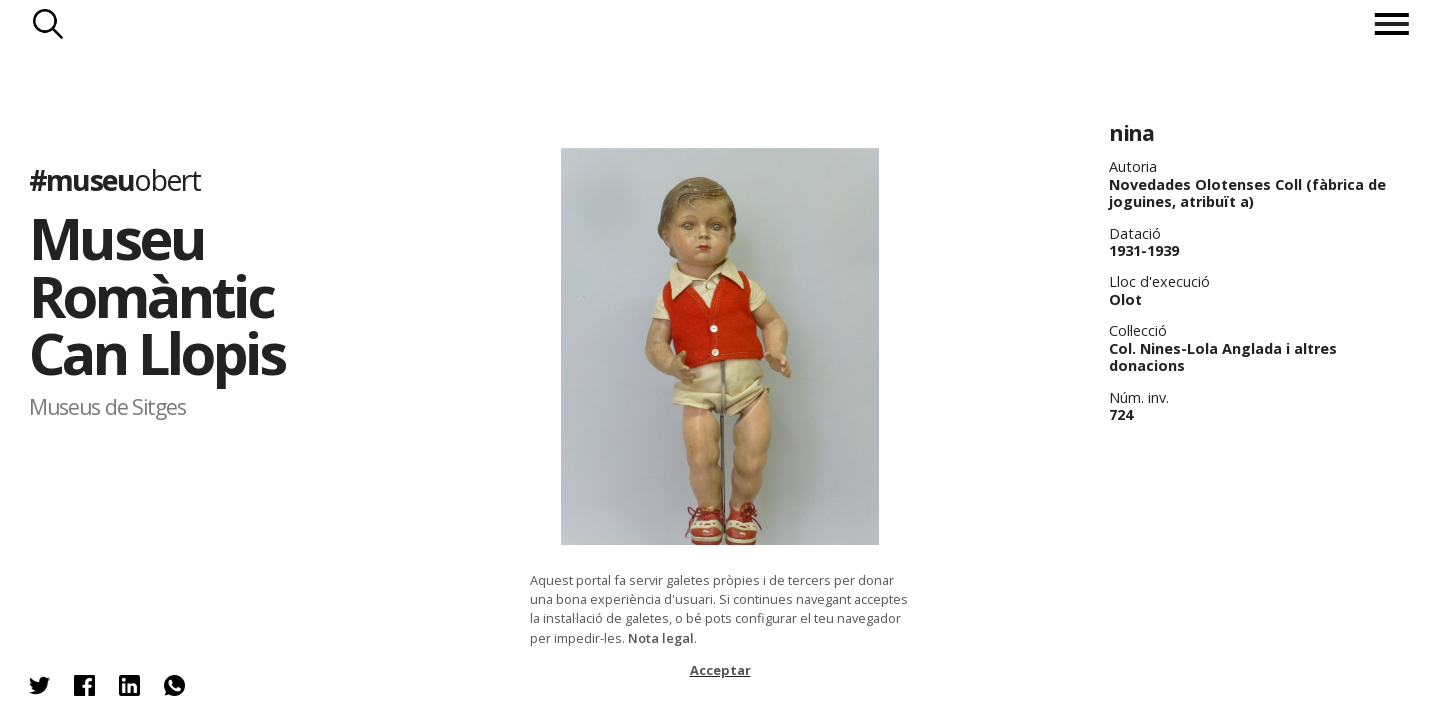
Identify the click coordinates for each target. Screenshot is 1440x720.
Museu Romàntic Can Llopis (156, 295)
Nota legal (661, 638)
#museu (114, 179)
